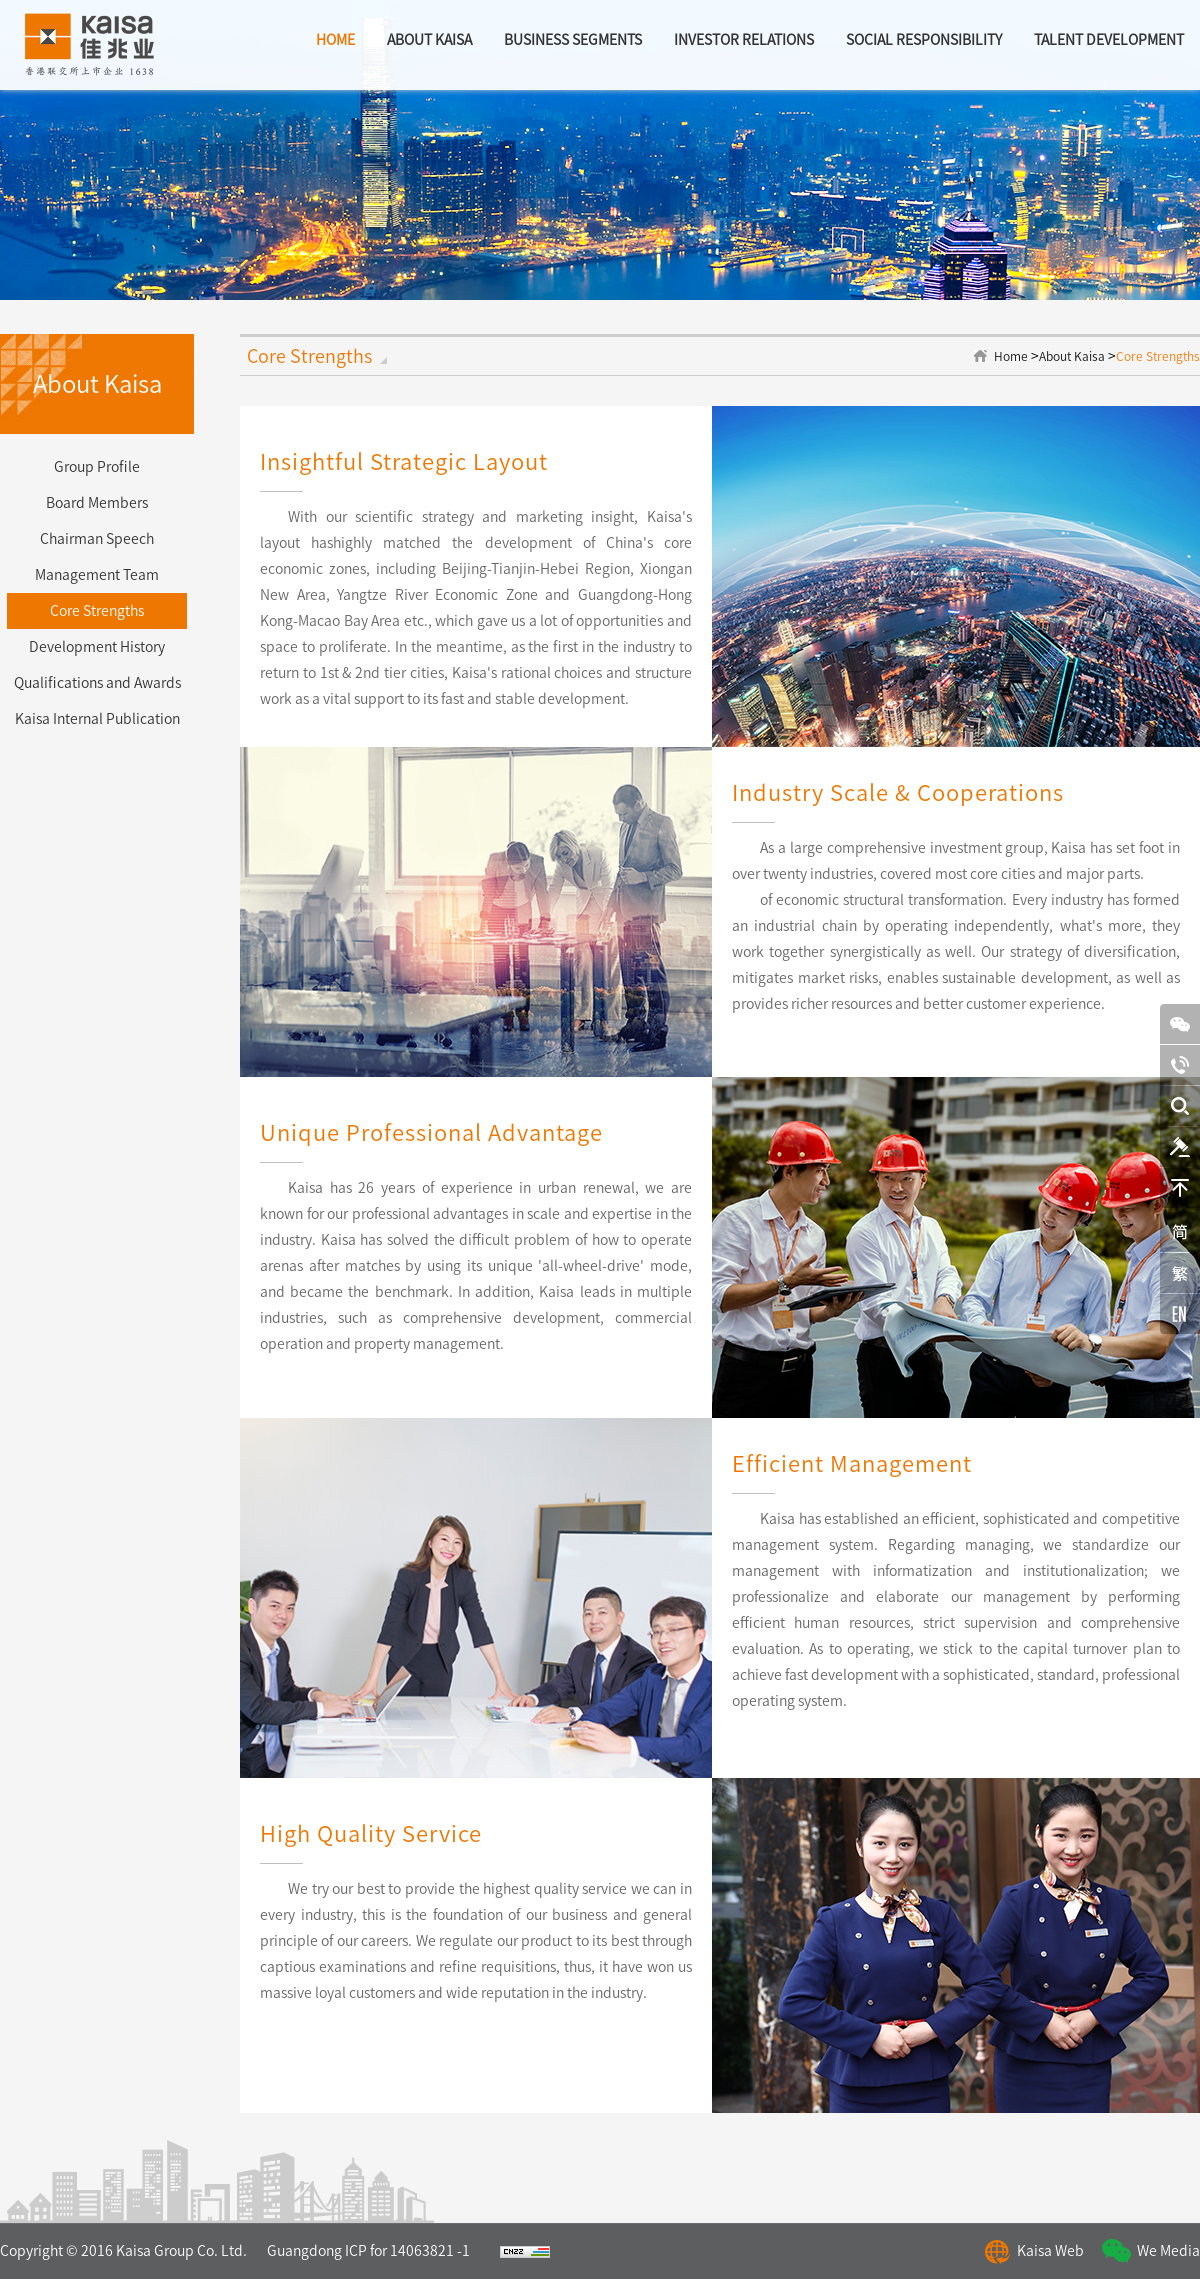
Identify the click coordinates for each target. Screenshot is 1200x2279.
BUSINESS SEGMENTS (573, 40)
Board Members (97, 503)
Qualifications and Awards (97, 683)
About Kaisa (1072, 356)
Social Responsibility (924, 40)
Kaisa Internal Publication (97, 719)
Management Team (97, 575)
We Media (1168, 2251)
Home (1011, 356)
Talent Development (1109, 40)
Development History (97, 647)
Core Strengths (97, 611)
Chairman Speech (97, 539)
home (335, 40)
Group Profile (97, 467)
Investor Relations (744, 40)
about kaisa (429, 40)
